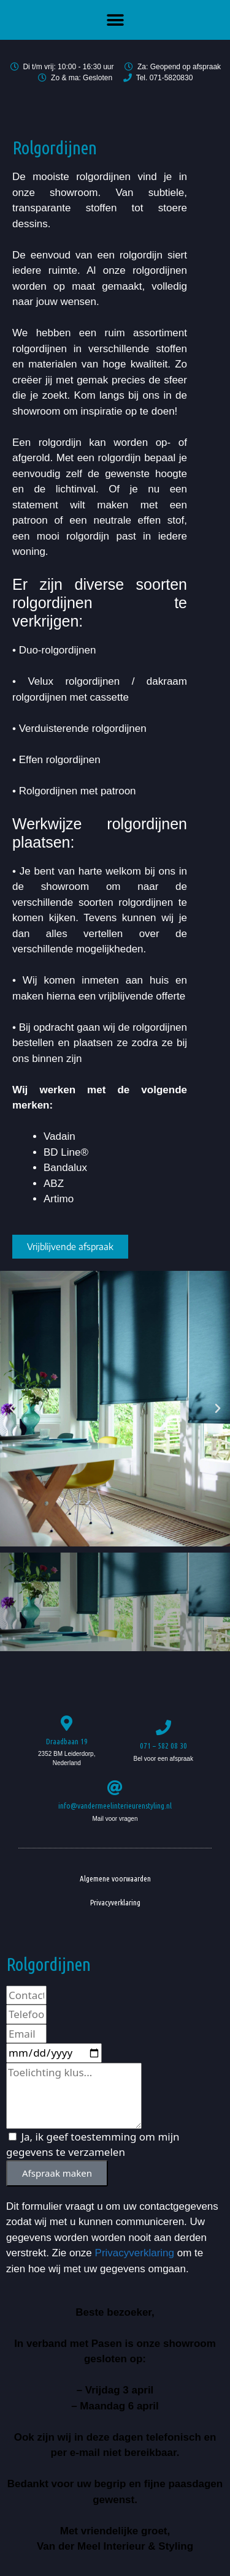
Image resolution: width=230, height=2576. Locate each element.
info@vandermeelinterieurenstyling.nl (115, 1805)
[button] (115, 20)
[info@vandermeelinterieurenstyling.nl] (115, 1787)
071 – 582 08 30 (163, 1745)
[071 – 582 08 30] (163, 1727)
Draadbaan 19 (67, 1741)
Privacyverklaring (115, 1902)
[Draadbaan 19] (66, 1723)
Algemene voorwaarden (115, 1878)
